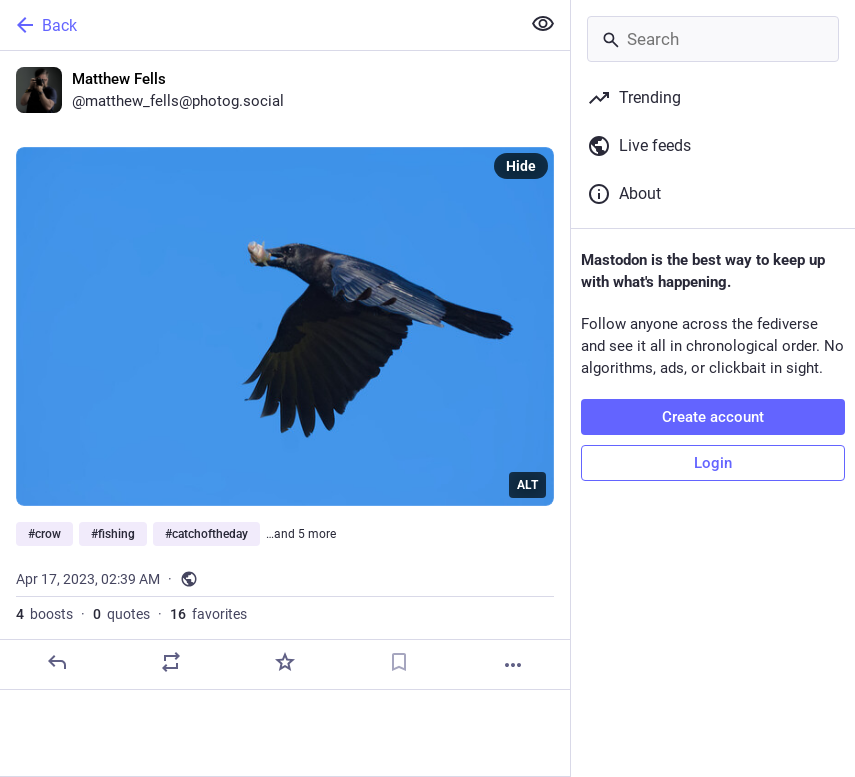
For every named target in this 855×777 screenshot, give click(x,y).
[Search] (713, 39)
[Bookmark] (399, 662)
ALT (527, 485)
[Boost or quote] (171, 662)
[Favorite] (285, 662)
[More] (513, 665)
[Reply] (57, 662)
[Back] (258, 25)
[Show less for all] (543, 24)
